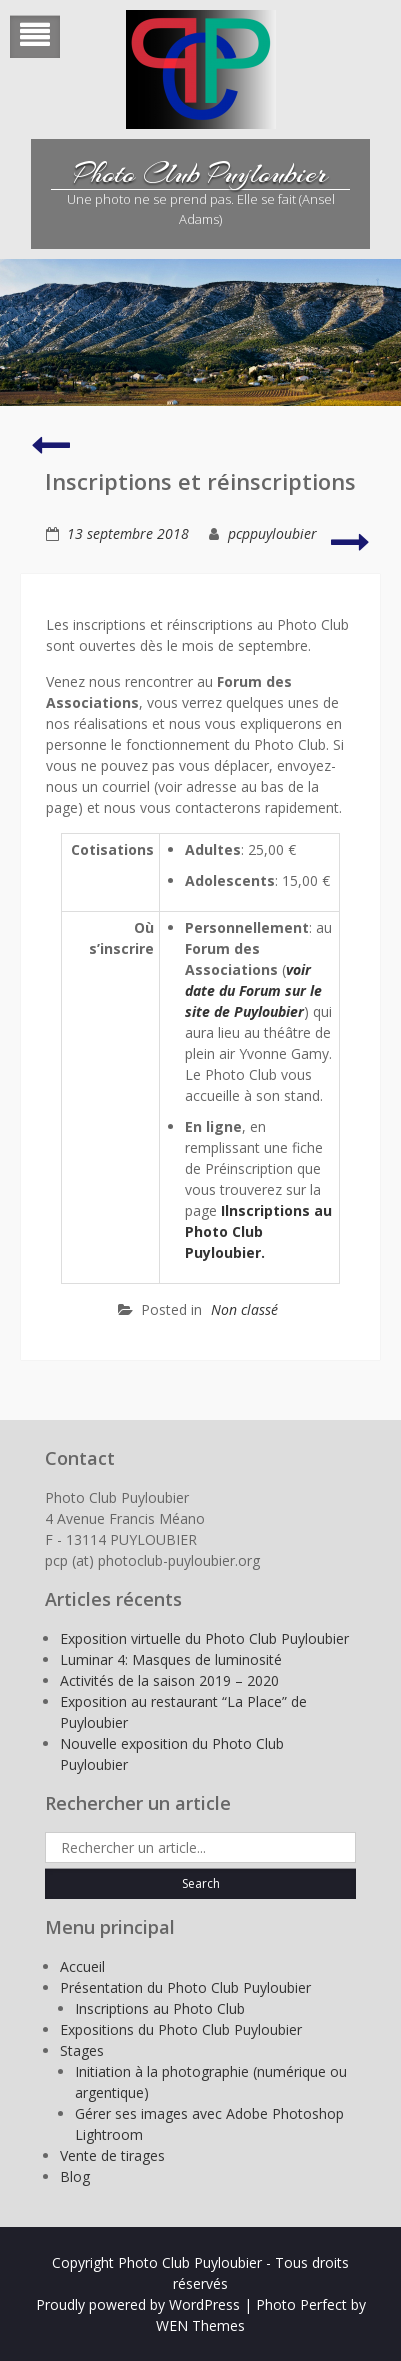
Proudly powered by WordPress (138, 2304)
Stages (82, 2050)
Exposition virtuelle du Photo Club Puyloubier (204, 1638)
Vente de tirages (112, 2155)
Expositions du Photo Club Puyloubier (181, 2029)
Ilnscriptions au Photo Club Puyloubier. (258, 1231)
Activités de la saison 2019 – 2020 (169, 1680)
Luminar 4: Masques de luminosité (171, 1659)
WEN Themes (200, 2325)
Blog (75, 2176)
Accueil (82, 1966)
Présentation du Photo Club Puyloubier (185, 1987)
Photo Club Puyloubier (201, 174)
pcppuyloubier (272, 533)
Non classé (244, 1309)
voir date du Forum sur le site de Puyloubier (253, 990)
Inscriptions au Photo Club (160, 2008)
